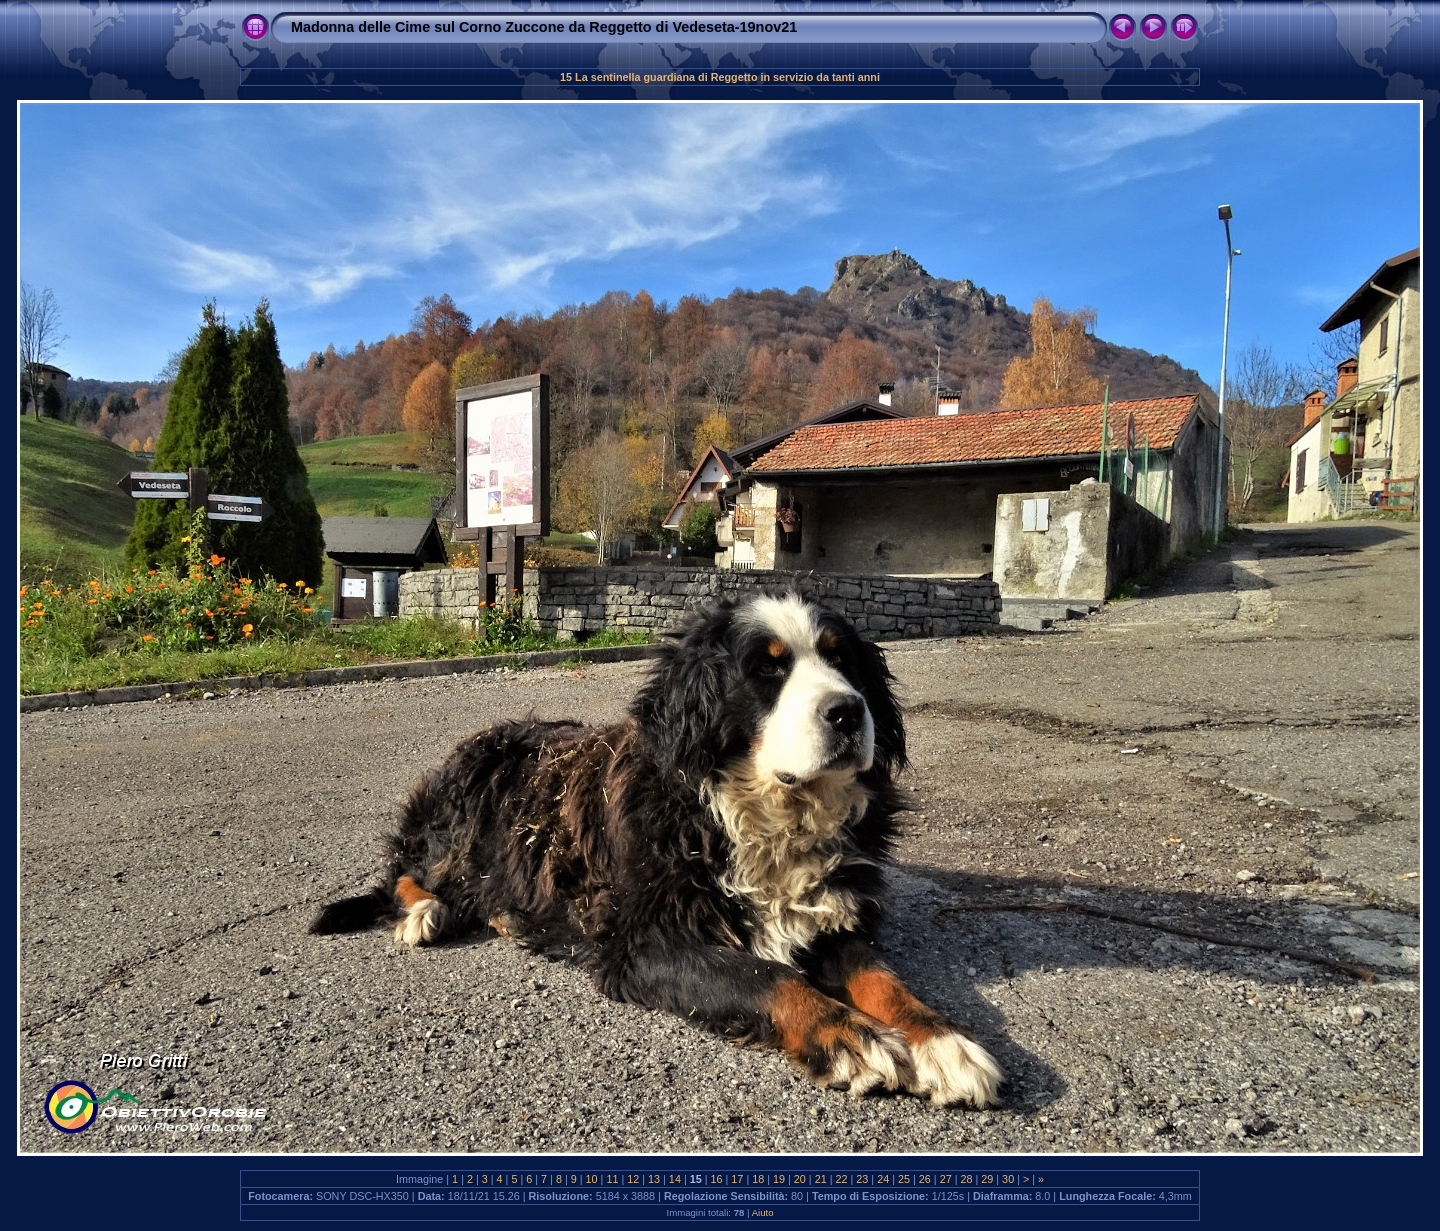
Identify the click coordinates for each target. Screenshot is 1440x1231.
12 (633, 1179)
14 (675, 1179)
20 (800, 1179)
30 (1008, 1179)
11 (612, 1179)
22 (842, 1179)
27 (946, 1179)
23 (862, 1179)
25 (904, 1179)
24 (883, 1179)
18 (758, 1179)
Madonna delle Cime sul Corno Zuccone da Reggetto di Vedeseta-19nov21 (544, 27)
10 (592, 1179)
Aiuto (763, 1212)
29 (987, 1179)
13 (654, 1179)
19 (779, 1179)
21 (821, 1179)
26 (925, 1179)
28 (966, 1179)
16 (717, 1179)
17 (737, 1179)
